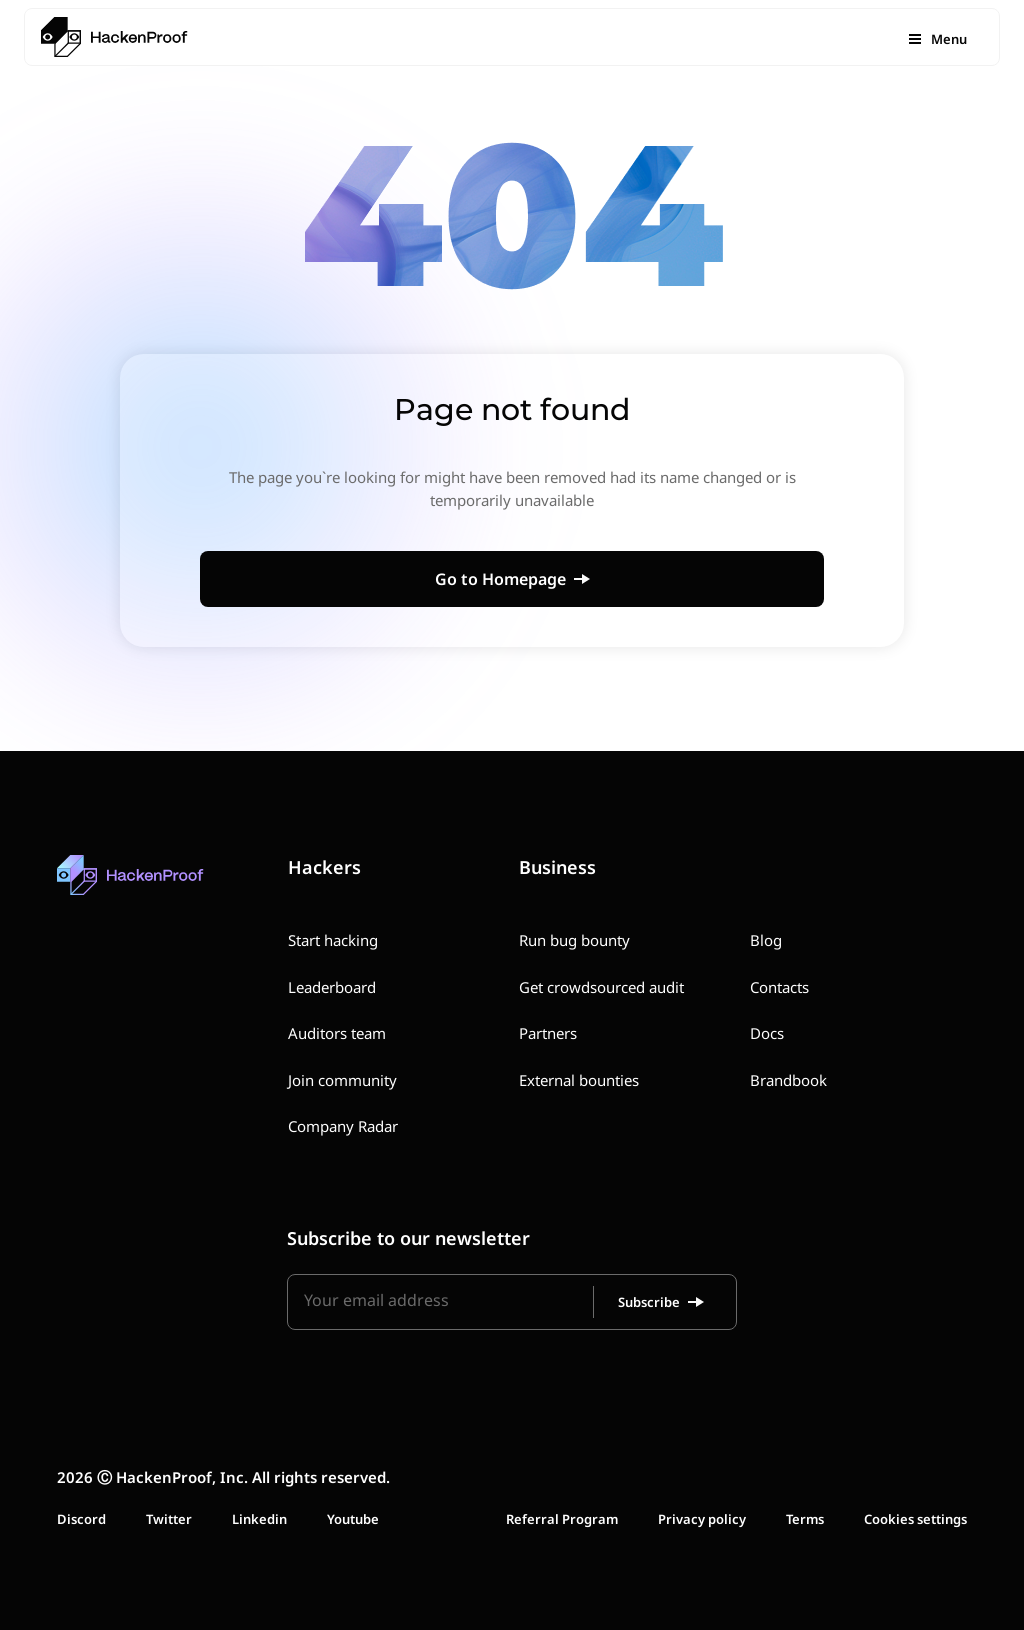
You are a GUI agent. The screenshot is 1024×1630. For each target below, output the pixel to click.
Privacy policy (702, 1519)
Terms (805, 1519)
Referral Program (562, 1519)
